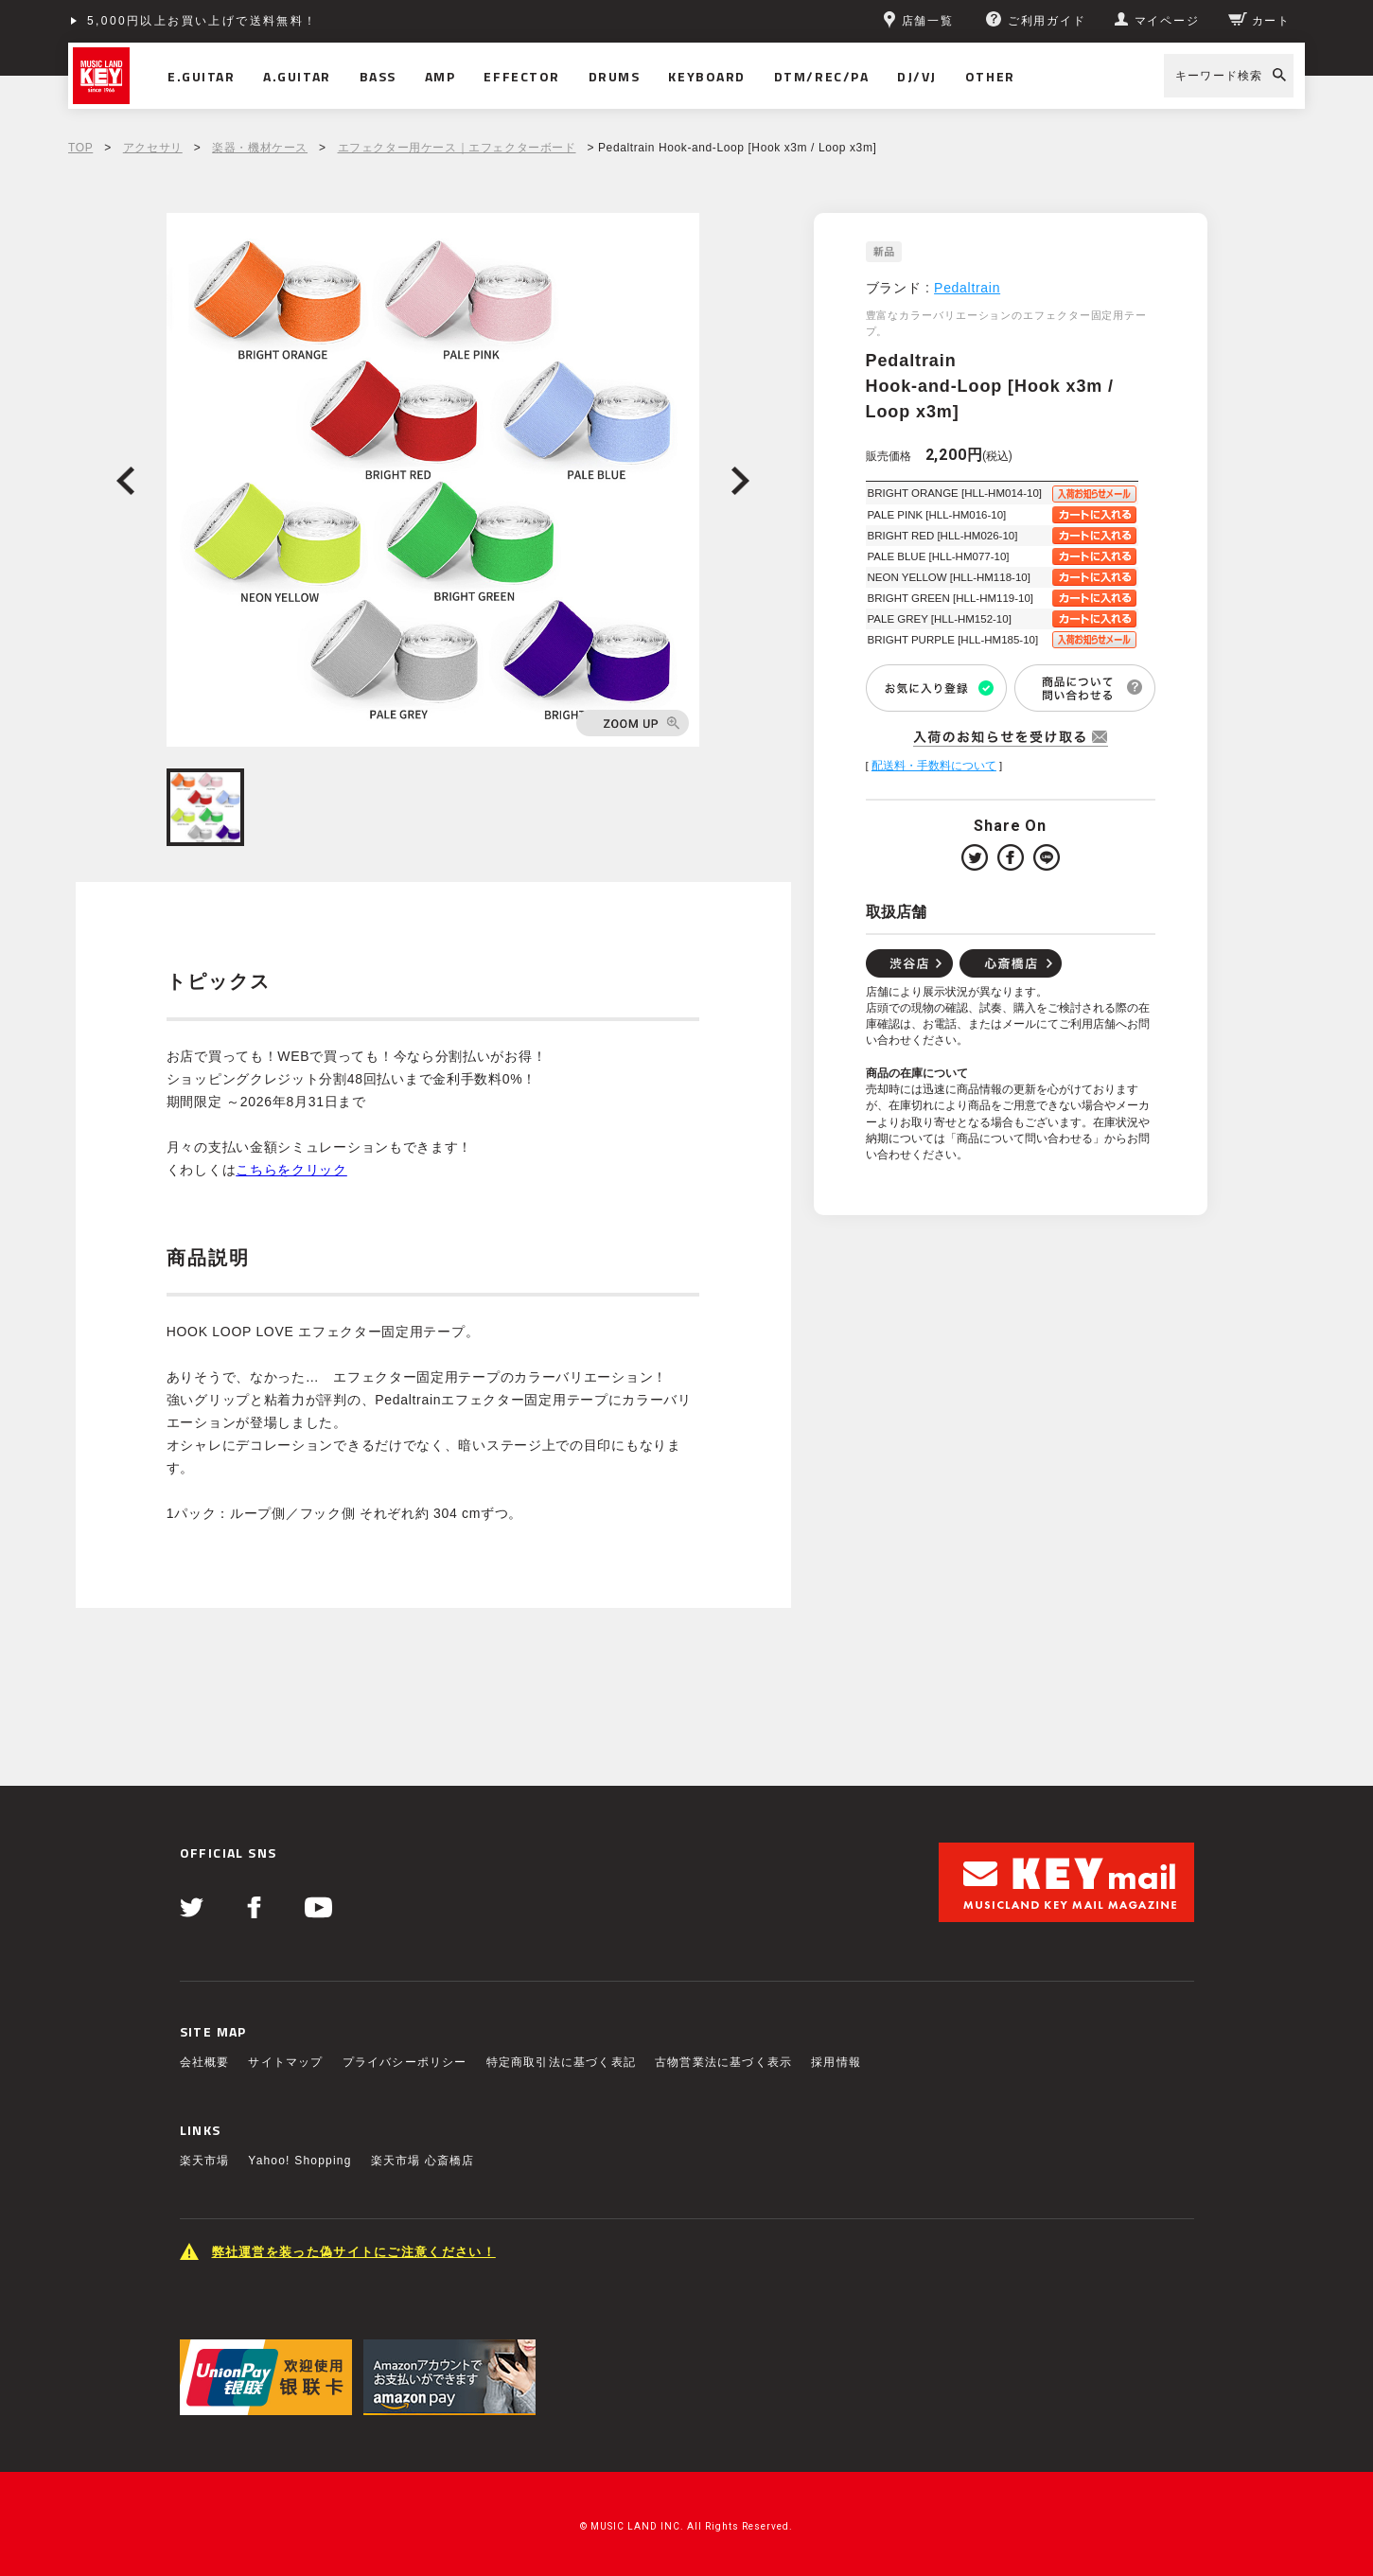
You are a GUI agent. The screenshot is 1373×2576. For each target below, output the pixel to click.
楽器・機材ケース (260, 147)
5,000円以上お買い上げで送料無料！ (202, 20)
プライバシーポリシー (405, 2062)
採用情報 (836, 2062)
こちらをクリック (291, 1169)
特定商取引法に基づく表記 (561, 2062)
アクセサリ (153, 147)
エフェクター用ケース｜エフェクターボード (457, 147)
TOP (80, 147)
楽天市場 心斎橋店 (423, 2160)
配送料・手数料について (933, 765)
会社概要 (205, 2062)
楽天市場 (205, 2160)
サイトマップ (285, 2062)
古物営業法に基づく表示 (723, 2062)
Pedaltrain (967, 287)
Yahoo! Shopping (299, 2160)
